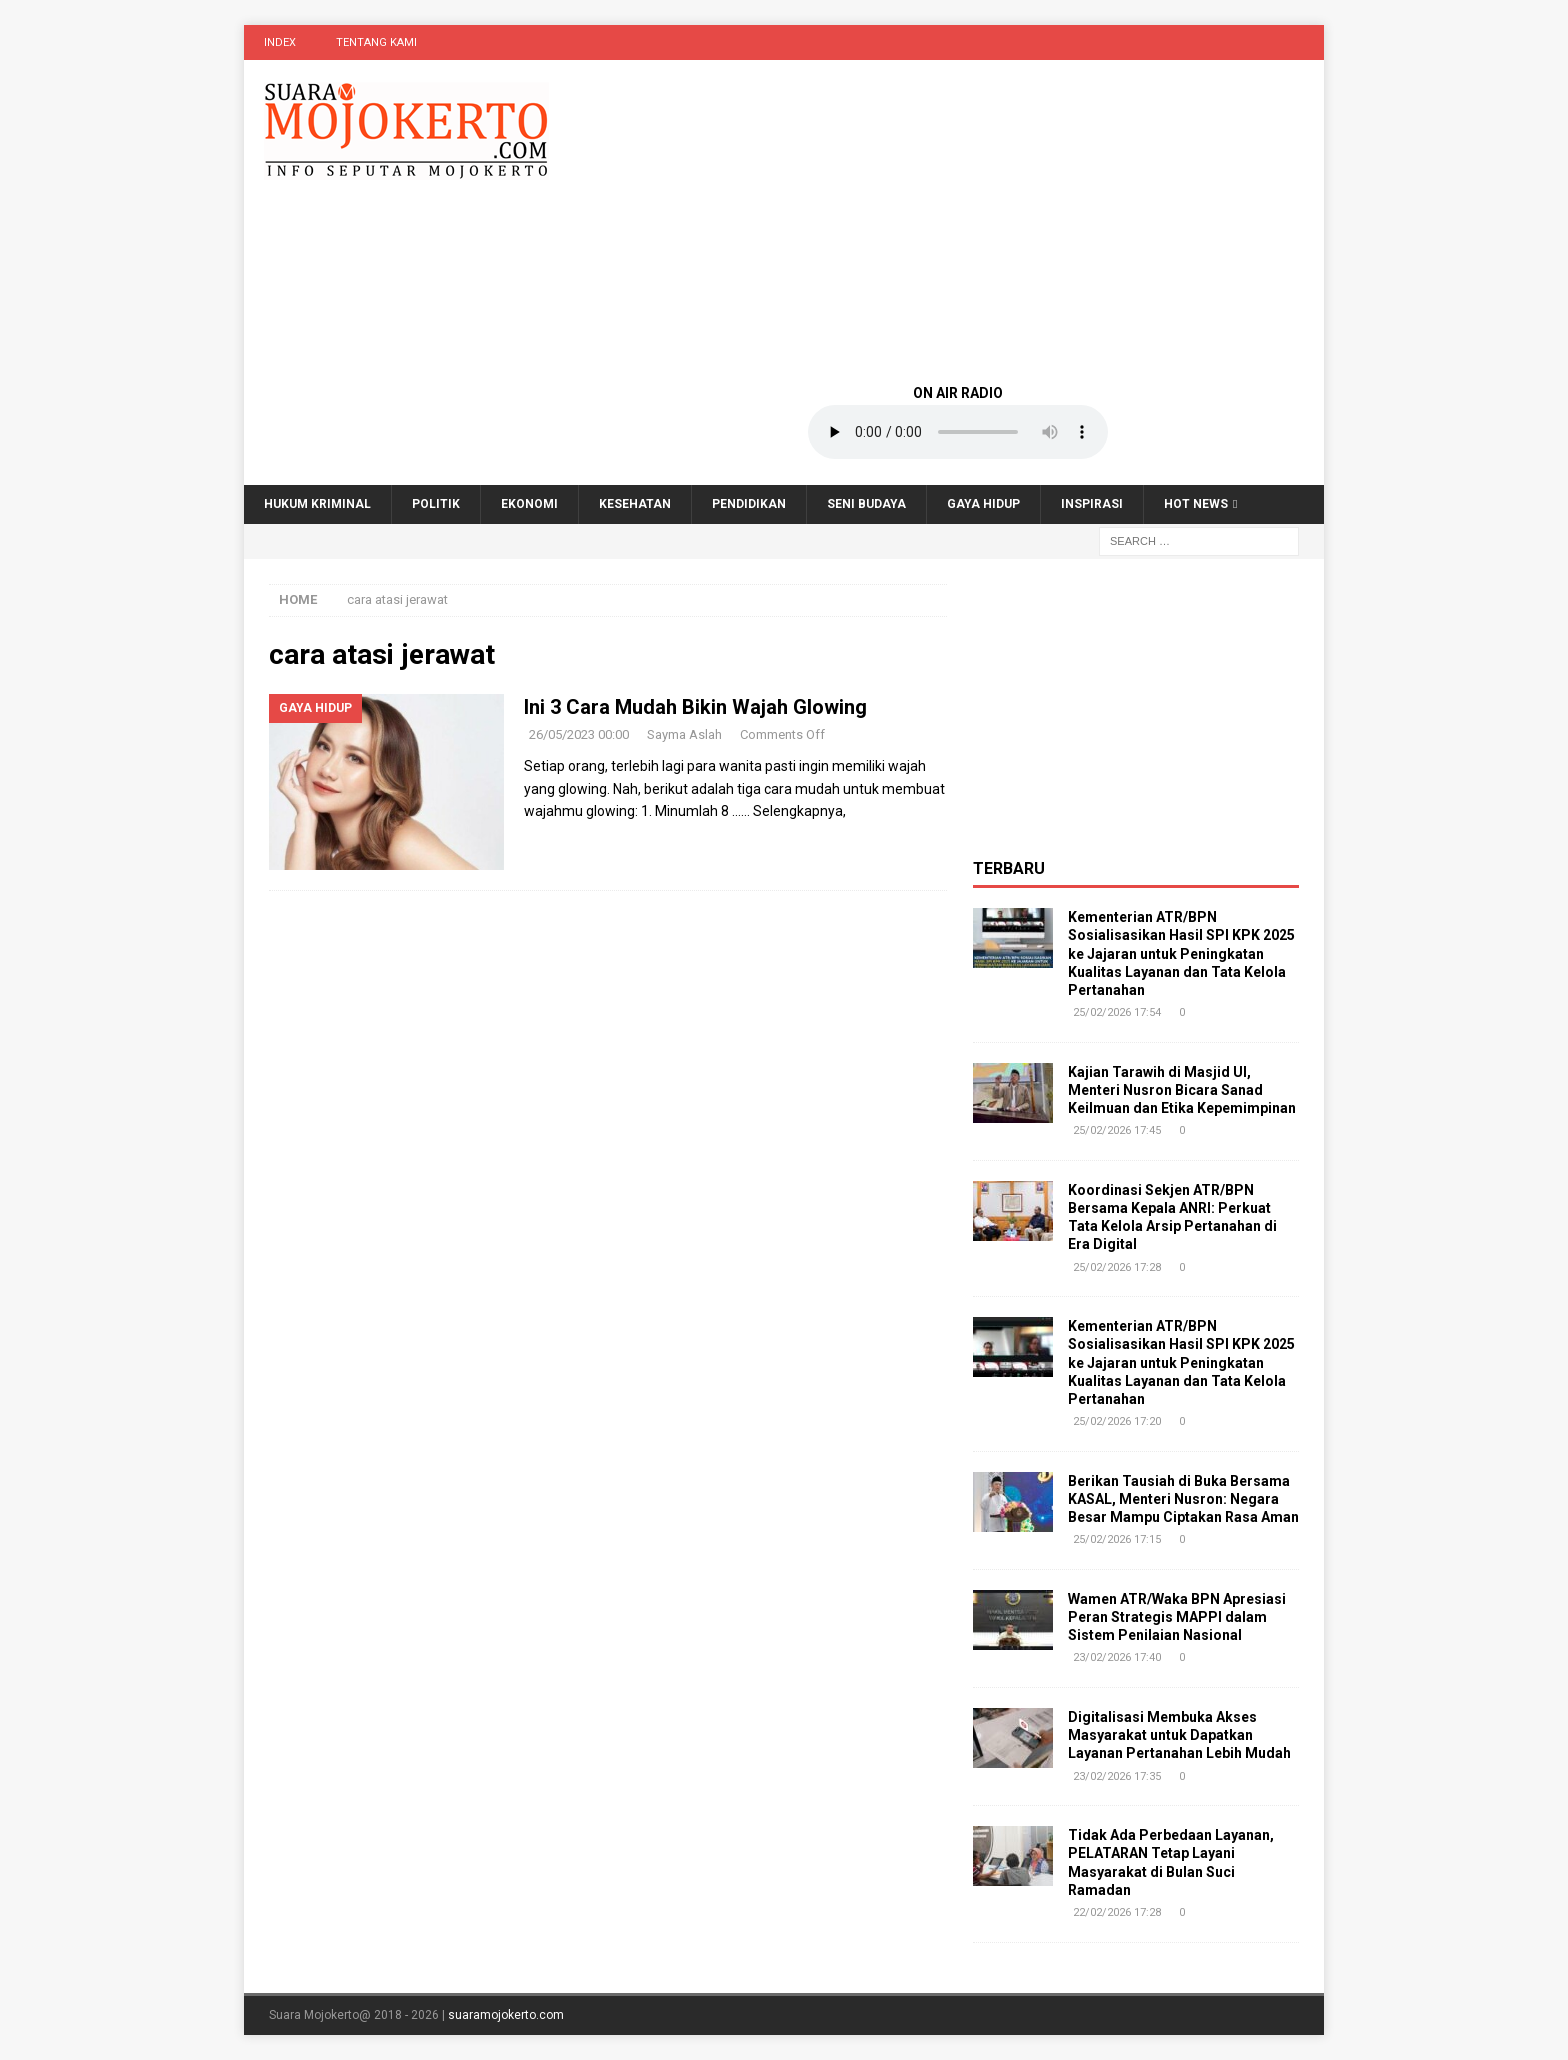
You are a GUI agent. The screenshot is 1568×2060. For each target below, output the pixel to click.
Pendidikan (749, 504)
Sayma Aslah (684, 734)
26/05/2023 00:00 (579, 734)
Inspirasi (1092, 504)
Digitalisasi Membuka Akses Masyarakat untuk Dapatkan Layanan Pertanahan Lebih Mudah (1179, 1735)
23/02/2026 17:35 (1117, 1776)
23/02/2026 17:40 (1117, 1657)
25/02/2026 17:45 (1117, 1130)
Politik (436, 504)
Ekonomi (529, 504)
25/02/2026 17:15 (1117, 1539)
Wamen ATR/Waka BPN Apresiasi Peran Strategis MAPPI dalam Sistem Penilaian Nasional (1177, 1617)
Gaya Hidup (983, 504)
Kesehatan (635, 504)
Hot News (1196, 504)
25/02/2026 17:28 (1117, 1267)
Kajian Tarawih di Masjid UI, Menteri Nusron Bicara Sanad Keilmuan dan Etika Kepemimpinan (1182, 1090)
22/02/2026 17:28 (1117, 1912)
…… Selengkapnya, (789, 811)
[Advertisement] (958, 220)
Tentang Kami (376, 42)
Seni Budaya (866, 504)
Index (280, 42)
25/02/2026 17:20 (1117, 1421)
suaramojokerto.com (506, 2015)
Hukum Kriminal (317, 504)
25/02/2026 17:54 (1117, 1012)
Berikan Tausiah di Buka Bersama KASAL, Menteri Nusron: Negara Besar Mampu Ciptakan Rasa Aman (1183, 1499)
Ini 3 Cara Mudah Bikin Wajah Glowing (695, 707)
